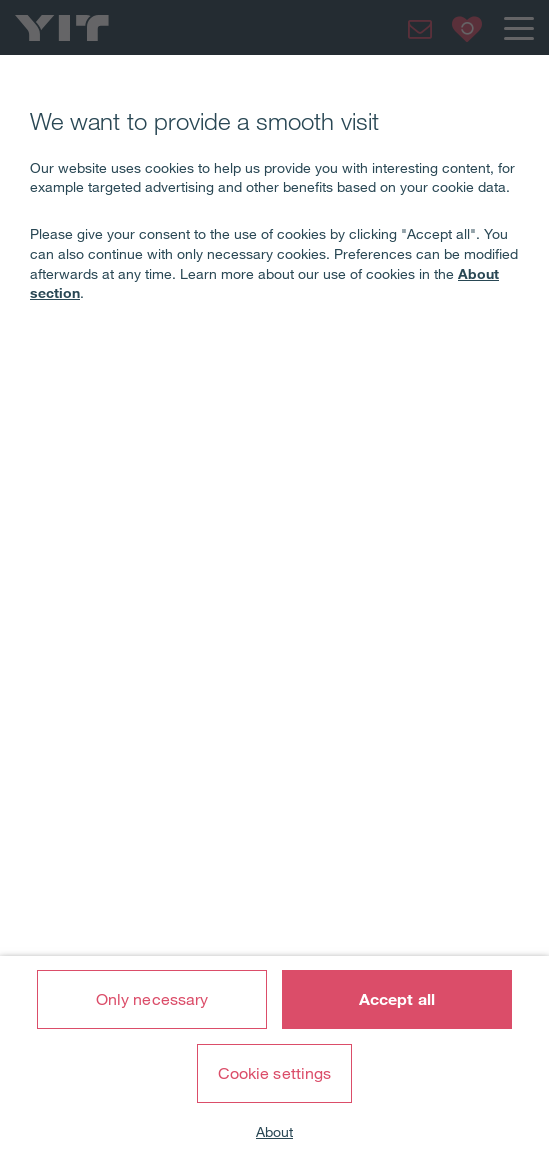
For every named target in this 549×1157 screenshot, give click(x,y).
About (274, 1132)
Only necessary (152, 999)
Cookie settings (275, 1073)
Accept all (397, 999)
